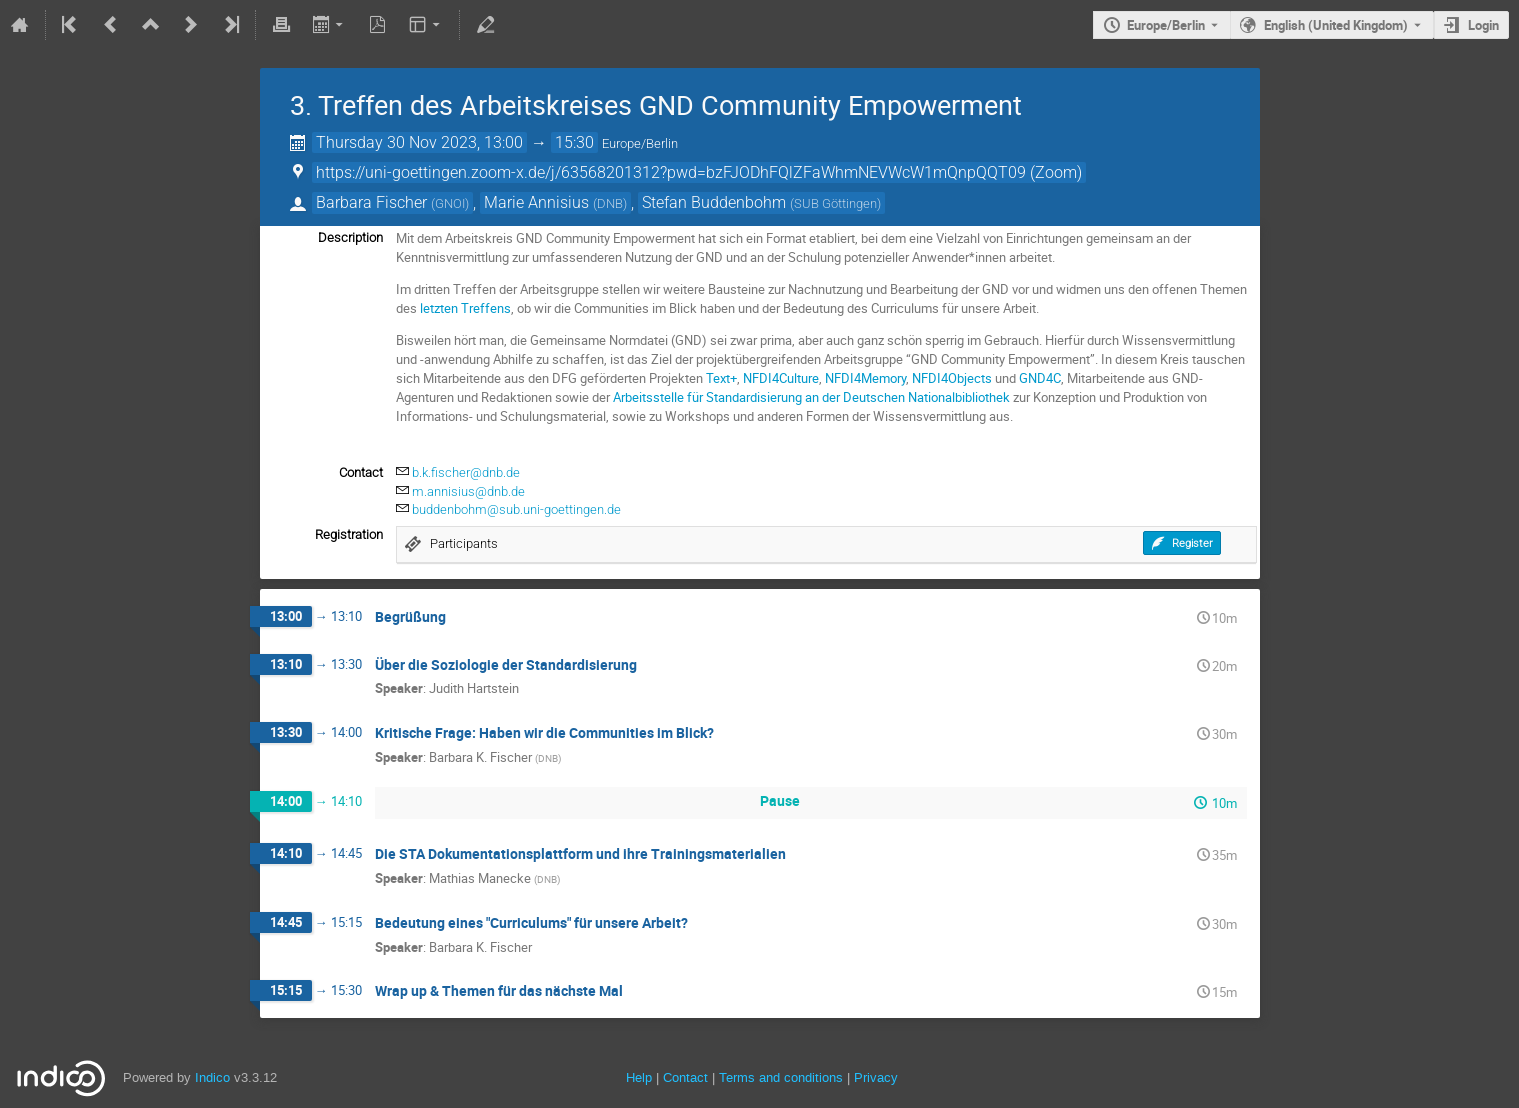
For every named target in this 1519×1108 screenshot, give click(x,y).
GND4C (1040, 378)
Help (639, 1077)
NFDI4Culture (781, 378)
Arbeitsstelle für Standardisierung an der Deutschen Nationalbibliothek (811, 397)
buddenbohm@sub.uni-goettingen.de (516, 509)
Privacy (876, 1077)
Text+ (721, 378)
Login (1483, 25)
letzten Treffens (465, 308)
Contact (685, 1077)
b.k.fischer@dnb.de (466, 472)
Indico (212, 1077)
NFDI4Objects (952, 378)
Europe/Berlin (1166, 25)
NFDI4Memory (865, 378)
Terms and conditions (781, 1077)
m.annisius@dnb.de (468, 491)
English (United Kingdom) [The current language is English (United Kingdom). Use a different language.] (1336, 25)
